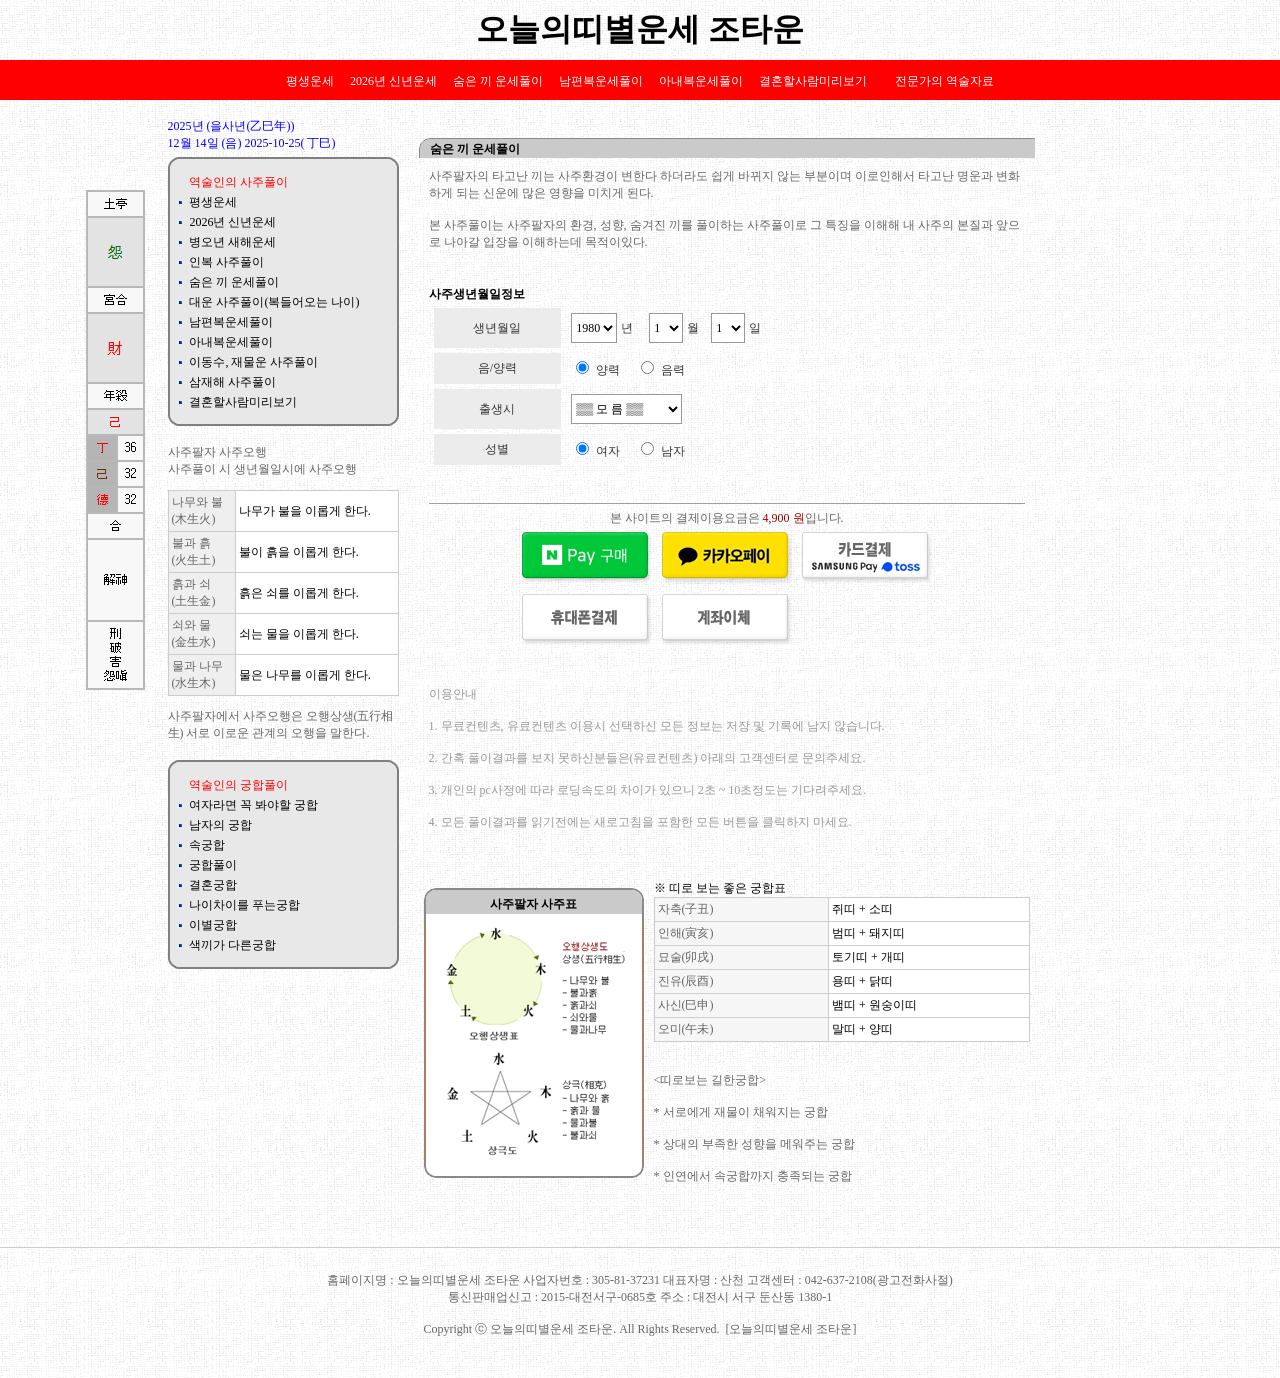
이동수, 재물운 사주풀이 (253, 362)
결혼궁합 (213, 885)
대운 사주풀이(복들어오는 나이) (274, 302)
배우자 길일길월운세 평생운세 (411, 1235)
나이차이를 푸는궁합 (244, 905)
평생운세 (310, 81)
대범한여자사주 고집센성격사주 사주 (933, 1235)
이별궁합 (213, 925)
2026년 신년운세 (393, 81)
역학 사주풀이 (270, 1235)
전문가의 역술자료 (944, 81)
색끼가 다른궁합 (232, 945)
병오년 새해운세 (232, 242)
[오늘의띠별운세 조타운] (791, 1329)
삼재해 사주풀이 (232, 382)
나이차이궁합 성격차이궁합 (738, 1235)
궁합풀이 (213, 865)
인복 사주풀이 (226, 262)
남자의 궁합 (220, 825)
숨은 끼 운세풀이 (498, 81)
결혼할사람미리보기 (813, 81)
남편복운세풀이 (601, 81)
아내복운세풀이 (701, 81)
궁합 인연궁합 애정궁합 (578, 1235)
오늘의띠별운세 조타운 (640, 29)
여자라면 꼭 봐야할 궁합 (253, 805)
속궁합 (207, 845)
